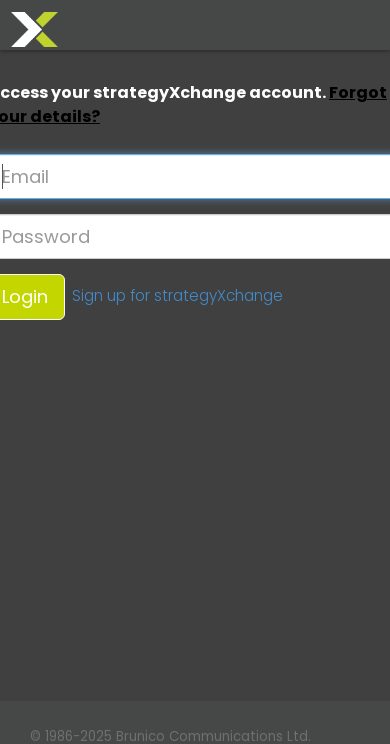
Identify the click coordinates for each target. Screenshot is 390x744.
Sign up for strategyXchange (177, 295)
